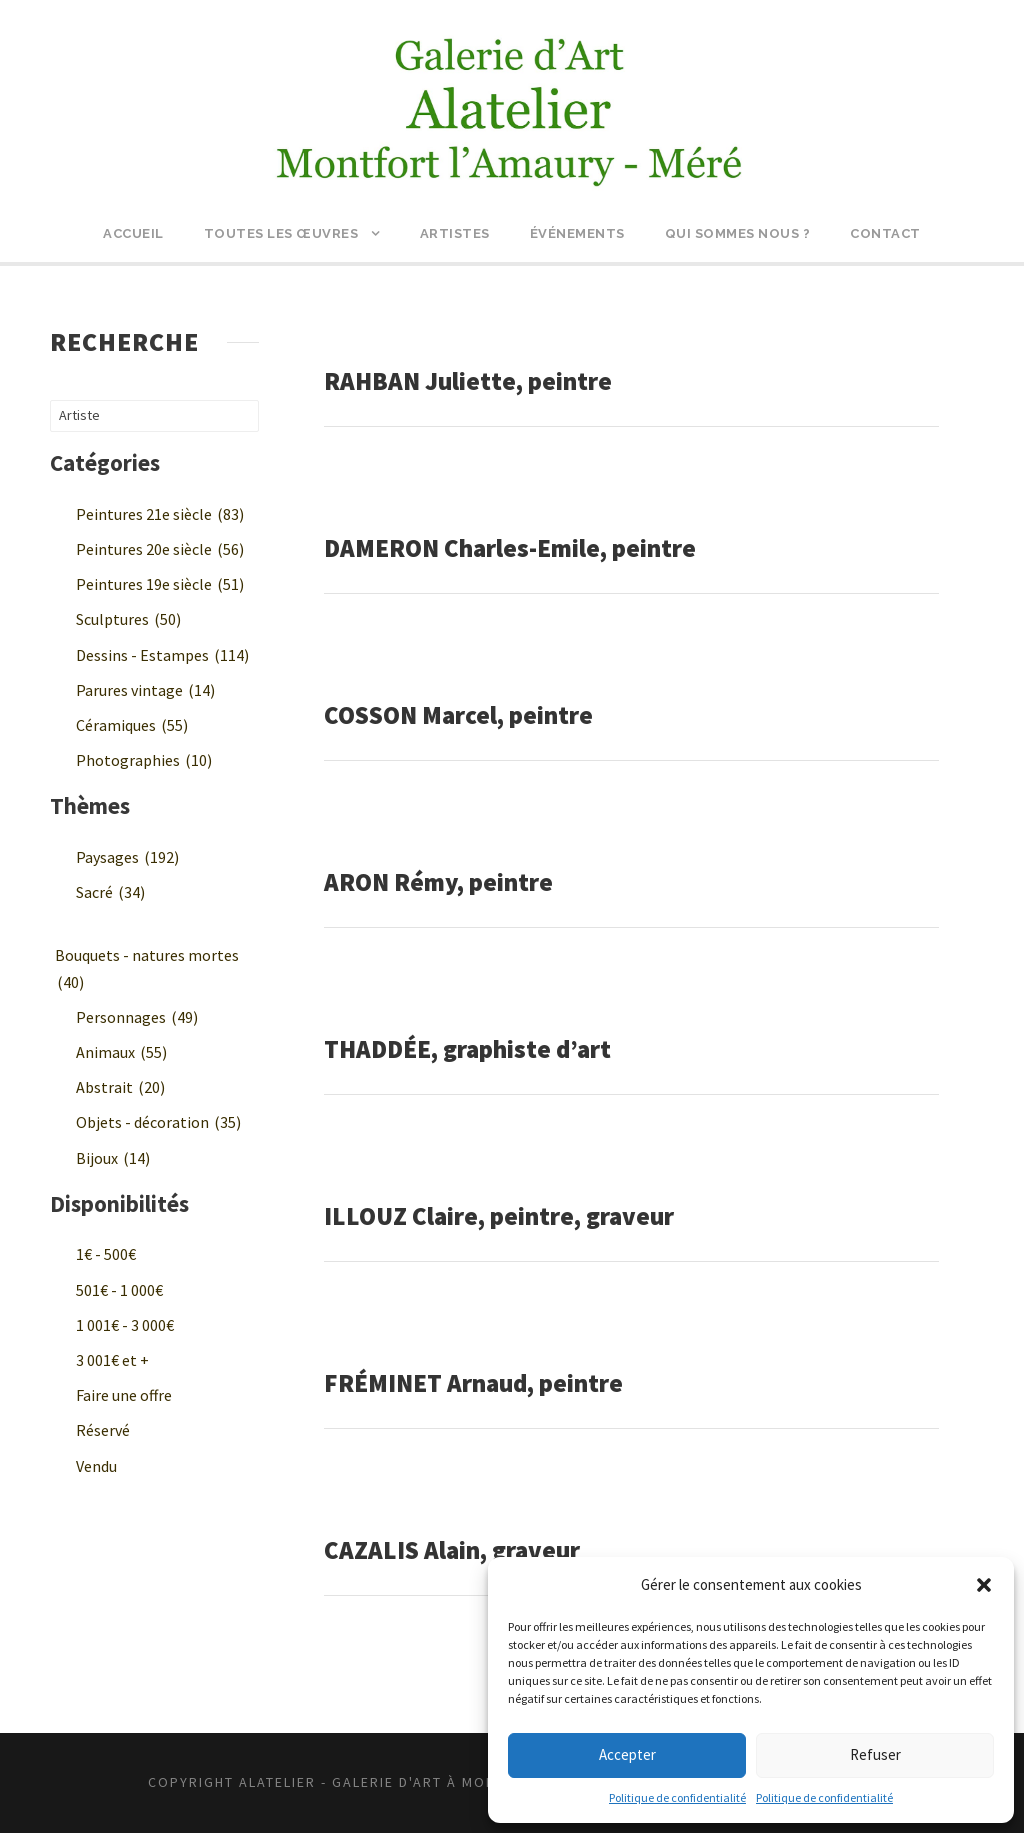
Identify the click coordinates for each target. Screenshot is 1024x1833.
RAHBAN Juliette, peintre (468, 381)
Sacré (110, 892)
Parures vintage (145, 690)
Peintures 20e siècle (160, 549)
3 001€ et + (112, 1360)
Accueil (133, 233)
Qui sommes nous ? (738, 233)
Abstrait (120, 1087)
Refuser (875, 1754)
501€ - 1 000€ (119, 1290)
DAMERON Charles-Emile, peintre (510, 548)
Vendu (96, 1466)
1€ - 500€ (106, 1254)
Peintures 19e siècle (160, 584)
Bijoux (113, 1158)
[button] (984, 1585)
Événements (577, 233)
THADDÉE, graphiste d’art (467, 1049)
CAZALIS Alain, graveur (452, 1550)
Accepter (627, 1754)
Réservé (103, 1430)
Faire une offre (124, 1395)
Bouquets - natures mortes (147, 968)
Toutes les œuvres (281, 233)
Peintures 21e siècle (160, 514)
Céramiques (132, 725)
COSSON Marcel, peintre (458, 715)
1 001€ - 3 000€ (125, 1325)
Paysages (127, 857)
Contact (885, 233)
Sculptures (128, 619)
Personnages (137, 1017)
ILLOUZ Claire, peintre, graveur (499, 1216)
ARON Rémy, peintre (438, 882)
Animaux (121, 1052)
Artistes (455, 233)
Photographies (144, 760)
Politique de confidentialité (677, 1797)
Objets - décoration (158, 1122)
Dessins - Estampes (162, 655)
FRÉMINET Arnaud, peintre (473, 1383)
